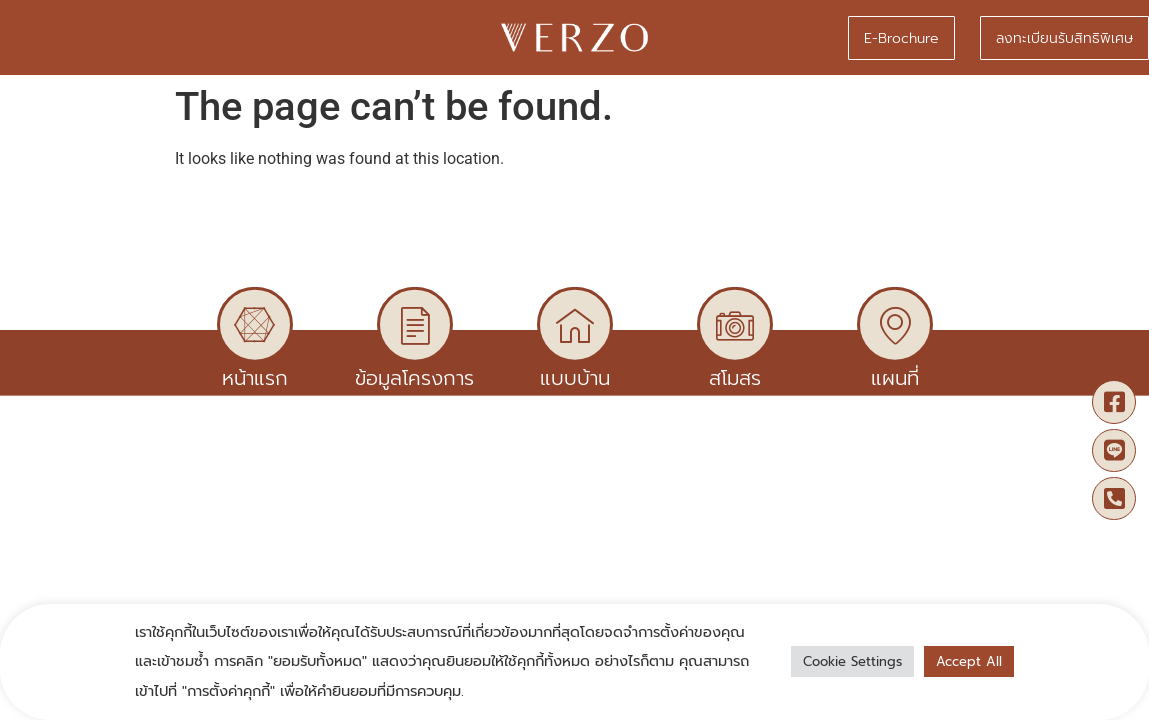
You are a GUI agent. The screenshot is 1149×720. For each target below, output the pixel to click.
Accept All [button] (969, 661)
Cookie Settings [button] (852, 661)
